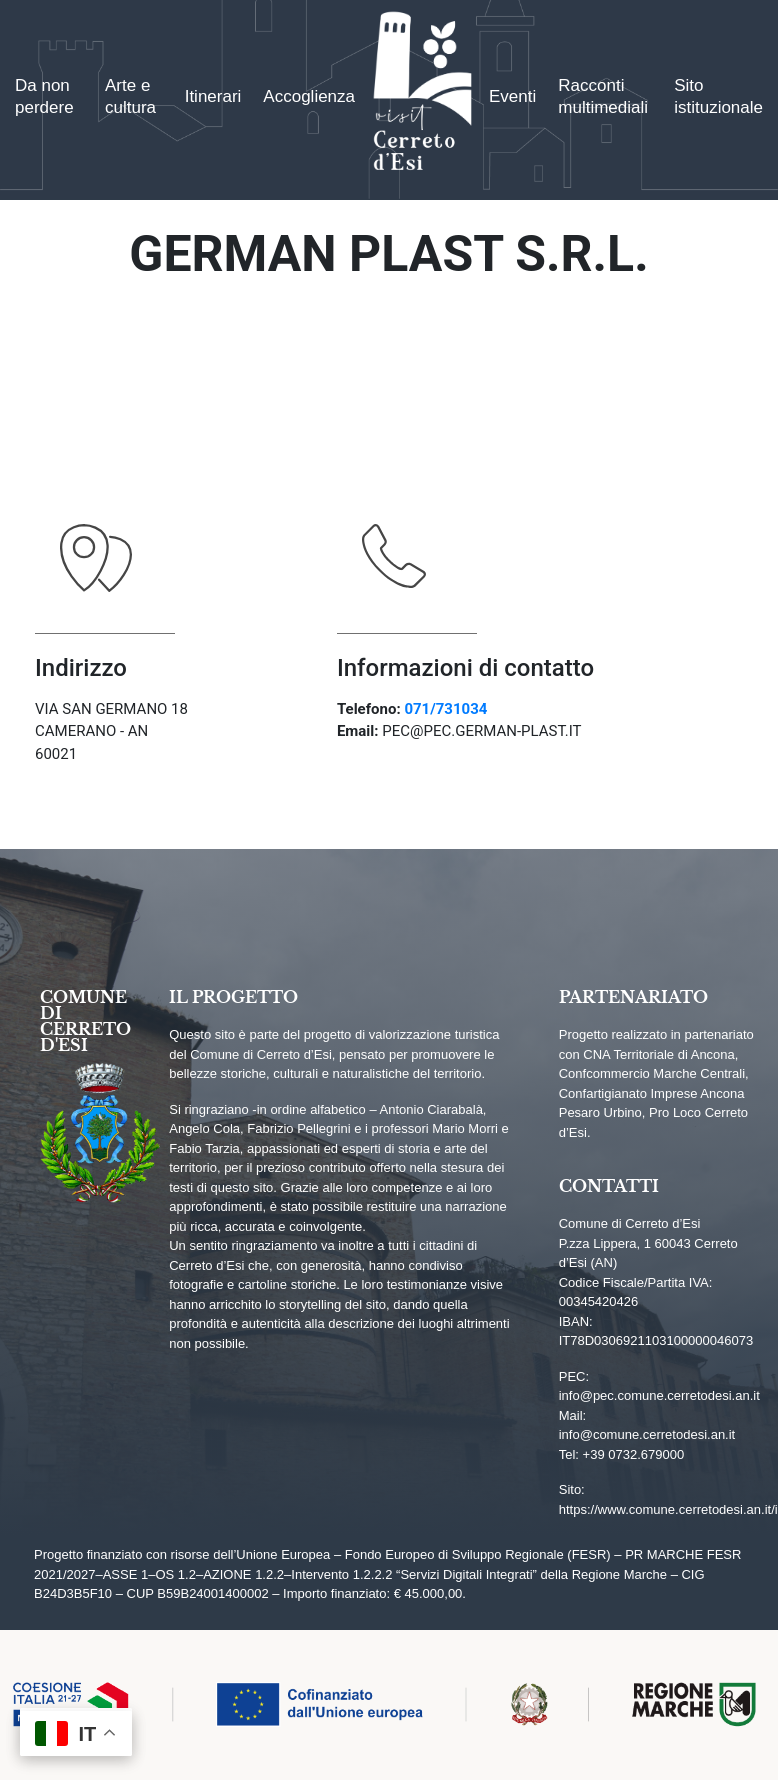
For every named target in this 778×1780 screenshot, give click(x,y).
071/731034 (445, 709)
